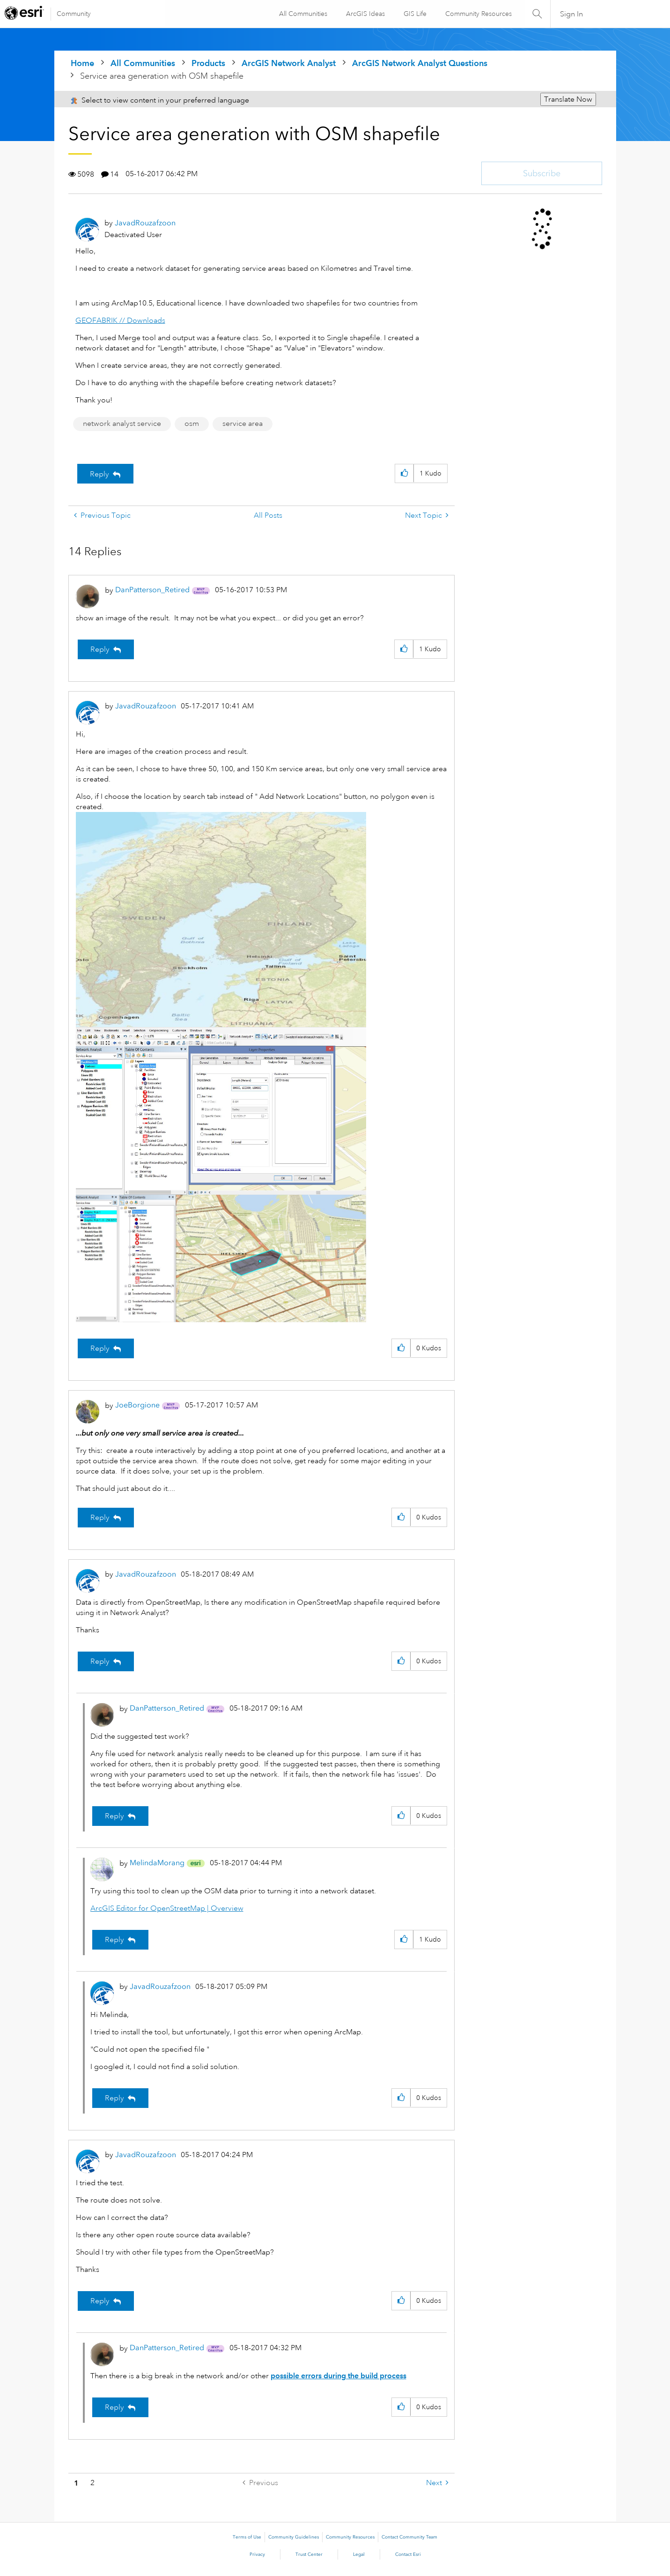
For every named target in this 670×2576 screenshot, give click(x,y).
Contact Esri (408, 2554)
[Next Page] (437, 2483)
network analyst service (122, 423)
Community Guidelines (293, 2537)
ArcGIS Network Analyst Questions (419, 63)
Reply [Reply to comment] (100, 649)
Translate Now (568, 99)
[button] (404, 473)
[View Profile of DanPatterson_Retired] (152, 589)
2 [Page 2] (92, 2482)
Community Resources (478, 13)
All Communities (303, 13)
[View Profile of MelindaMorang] (157, 1862)
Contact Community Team (409, 2537)
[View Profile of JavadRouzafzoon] (145, 222)
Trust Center (309, 2554)
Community (74, 13)
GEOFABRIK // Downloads (120, 320)
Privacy (257, 2554)
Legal (359, 2554)
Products (208, 63)
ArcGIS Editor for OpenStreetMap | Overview (166, 1908)
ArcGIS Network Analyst (289, 63)
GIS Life (414, 13)
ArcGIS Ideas (365, 13)
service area (242, 423)
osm (191, 423)
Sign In (571, 14)
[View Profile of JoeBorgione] (137, 1404)
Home (82, 63)
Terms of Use (247, 2537)
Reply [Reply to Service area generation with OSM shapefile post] (99, 474)
